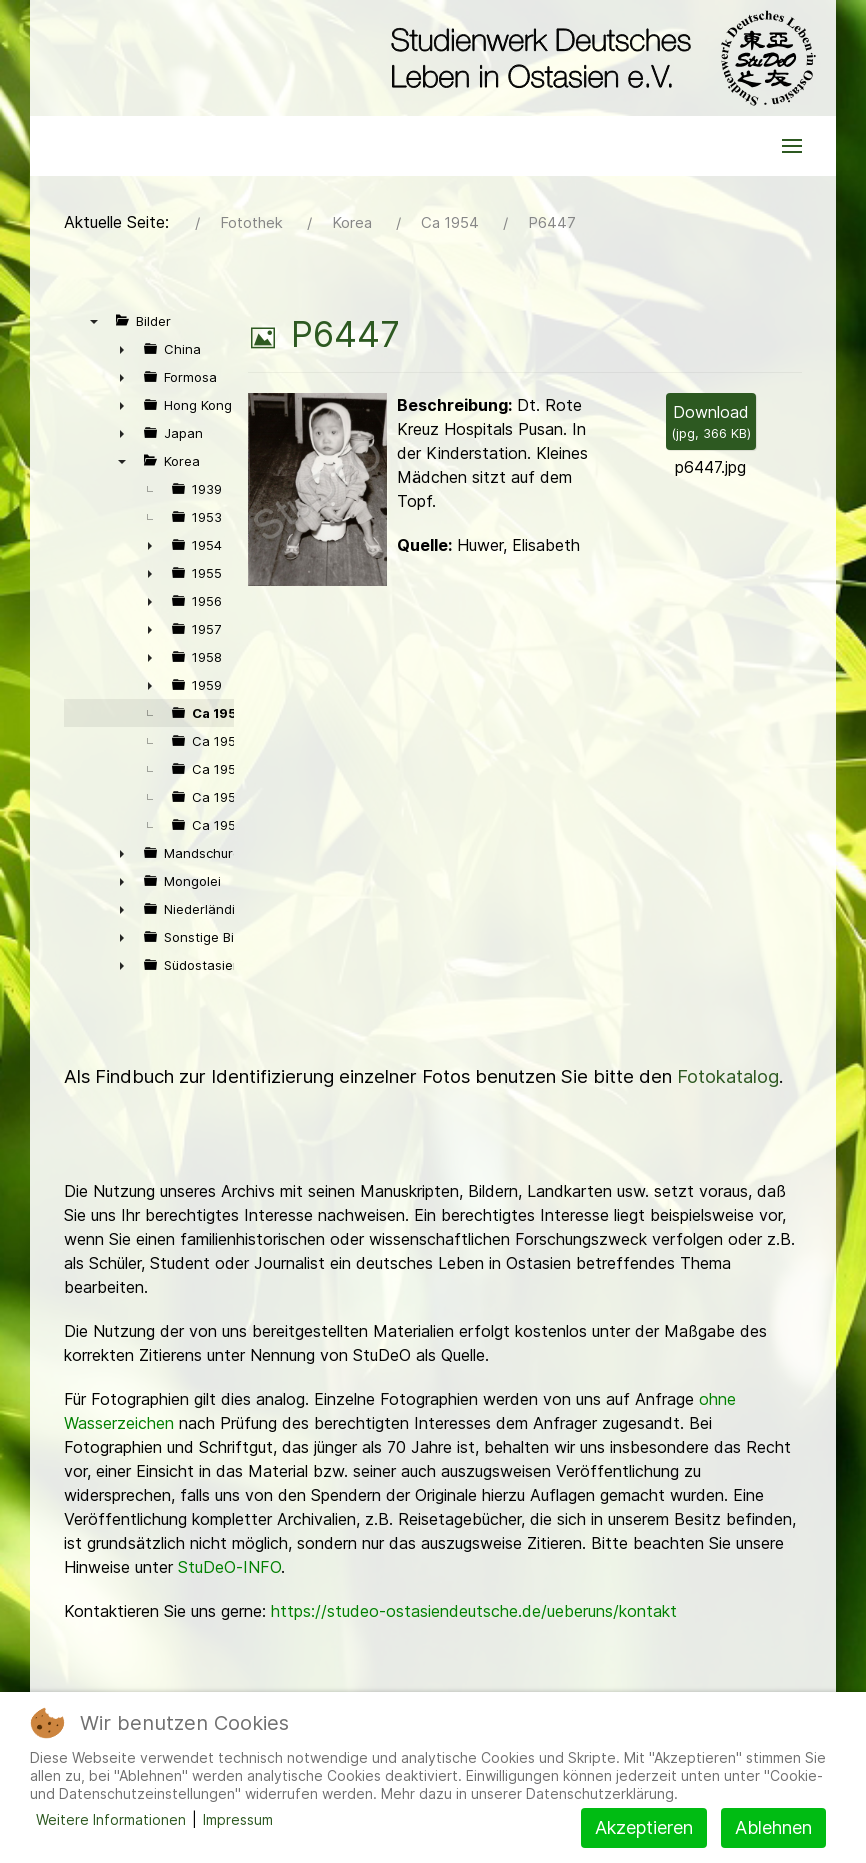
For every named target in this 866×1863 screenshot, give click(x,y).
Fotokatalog (728, 1076)
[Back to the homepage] (598, 58)
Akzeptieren (644, 1827)
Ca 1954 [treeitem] (219, 713)
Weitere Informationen (111, 1819)
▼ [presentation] (94, 321)
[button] (792, 146)
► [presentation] (122, 349)
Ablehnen (773, 1827)
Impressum (238, 1819)
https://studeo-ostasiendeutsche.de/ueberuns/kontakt (474, 1611)
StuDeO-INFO (229, 1567)
